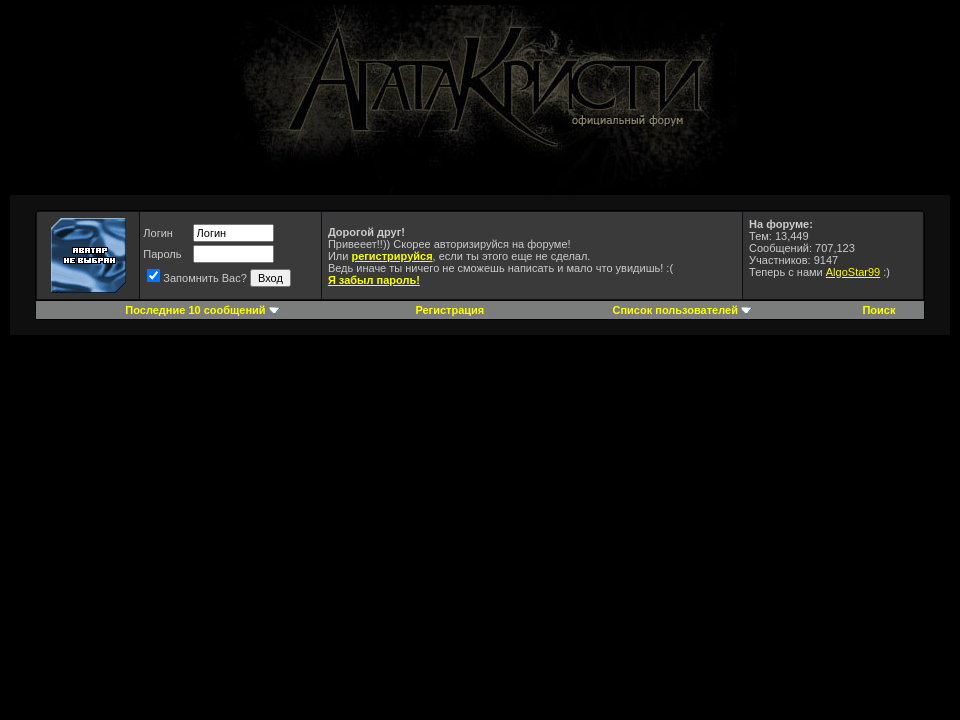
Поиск (878, 310)
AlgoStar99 (853, 272)
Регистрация (449, 310)
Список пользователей (675, 310)
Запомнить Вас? (197, 278)
